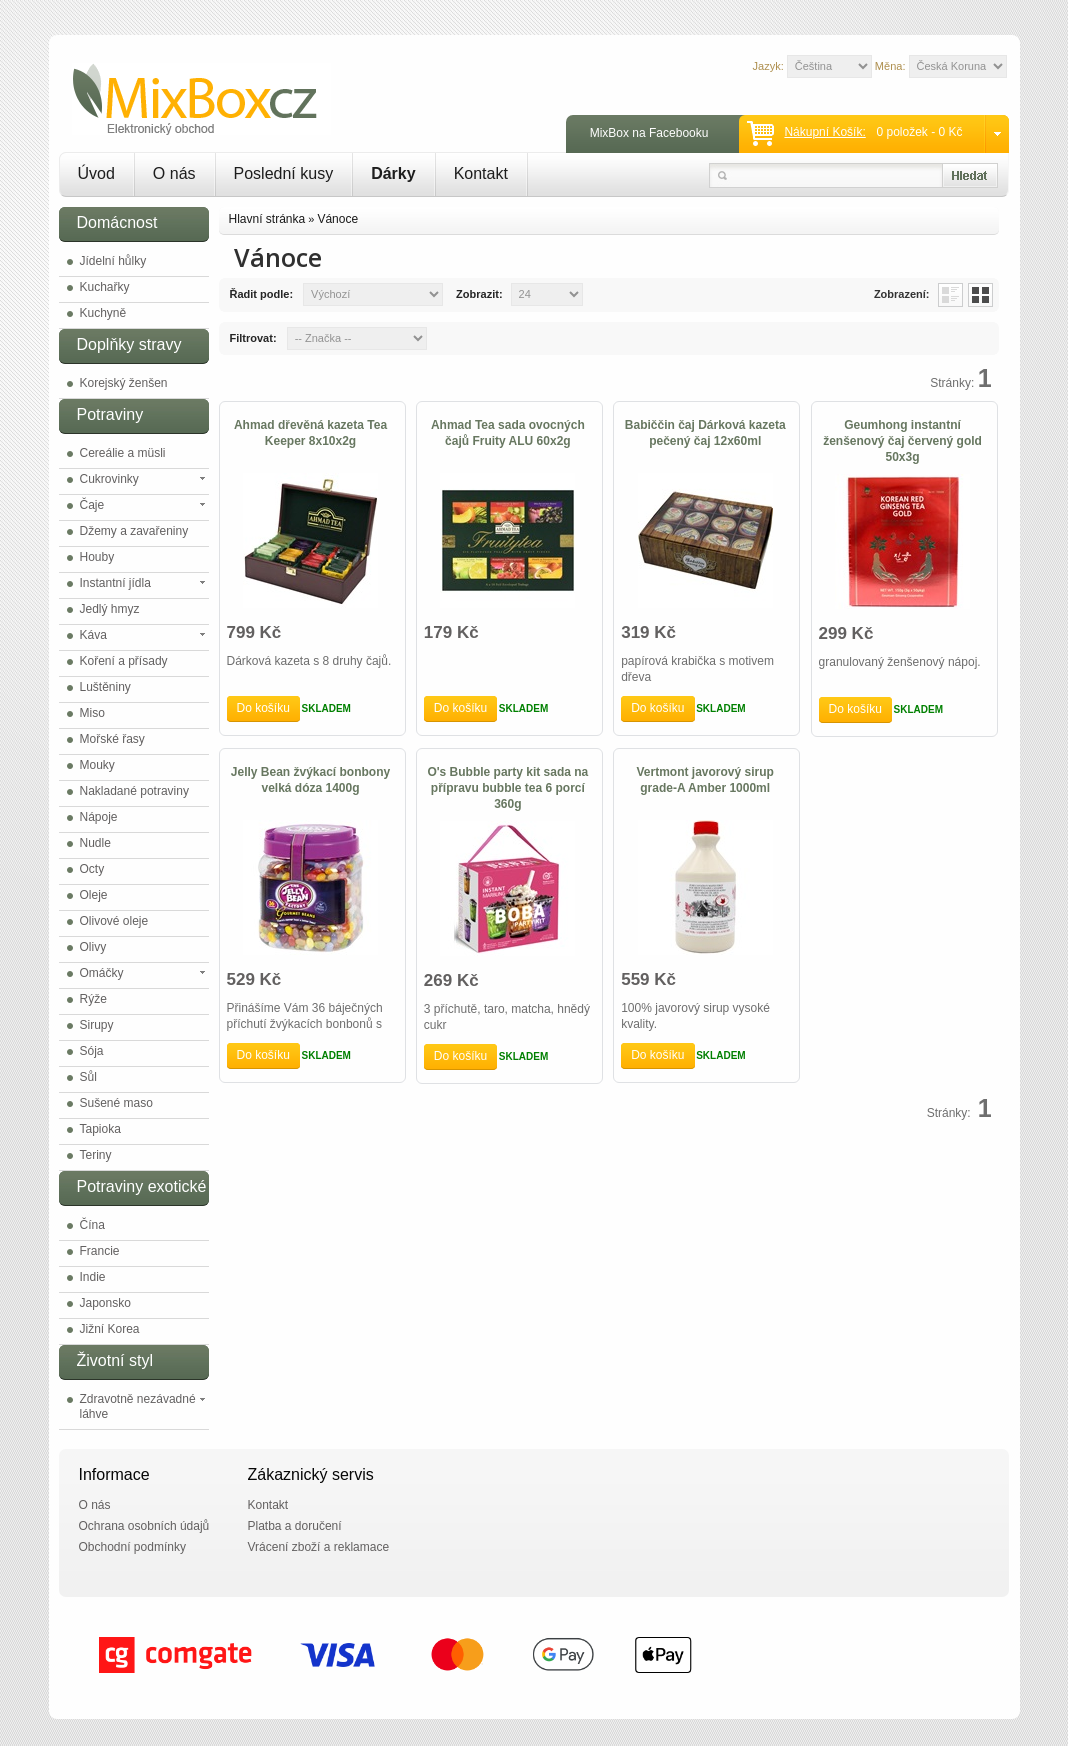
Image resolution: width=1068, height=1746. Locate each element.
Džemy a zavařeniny (134, 531)
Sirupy (97, 1025)
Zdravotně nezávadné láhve (138, 1406)
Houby (97, 557)
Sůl (88, 1077)
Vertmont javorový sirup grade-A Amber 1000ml (705, 780)
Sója (92, 1051)
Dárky (393, 173)
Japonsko (105, 1303)
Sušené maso (116, 1103)
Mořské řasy (112, 739)
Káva (93, 635)
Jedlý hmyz (110, 609)
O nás (174, 173)
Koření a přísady (124, 661)
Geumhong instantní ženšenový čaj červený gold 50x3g (902, 441)
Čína (92, 1225)
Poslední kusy (284, 173)
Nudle (95, 843)
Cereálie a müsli (123, 453)
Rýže (93, 999)
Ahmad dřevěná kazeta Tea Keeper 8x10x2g (310, 433)
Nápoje (99, 817)
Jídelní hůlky (113, 261)
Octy (92, 869)
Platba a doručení (295, 1526)
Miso (92, 713)
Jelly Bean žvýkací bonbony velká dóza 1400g (310, 780)
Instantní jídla (115, 583)
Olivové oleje (114, 921)
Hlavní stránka (267, 219)
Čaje (92, 505)
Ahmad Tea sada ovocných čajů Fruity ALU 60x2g (508, 433)
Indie (93, 1277)
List (950, 295)
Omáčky (102, 973)
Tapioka (100, 1129)
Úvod (96, 173)
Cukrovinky (109, 479)
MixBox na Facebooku (649, 133)
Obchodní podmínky (132, 1547)
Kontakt (481, 173)
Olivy (93, 947)
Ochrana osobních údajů (144, 1526)
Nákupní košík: (824, 132)
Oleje (94, 895)
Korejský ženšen (124, 383)
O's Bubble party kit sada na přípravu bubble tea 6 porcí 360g (507, 788)
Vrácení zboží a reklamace (319, 1547)
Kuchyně (103, 313)
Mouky (97, 765)
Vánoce (337, 219)
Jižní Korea (110, 1329)
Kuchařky (105, 287)
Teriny (96, 1155)
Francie (100, 1251)
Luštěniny (105, 687)
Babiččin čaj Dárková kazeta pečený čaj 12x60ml (705, 433)
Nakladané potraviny (134, 791)
